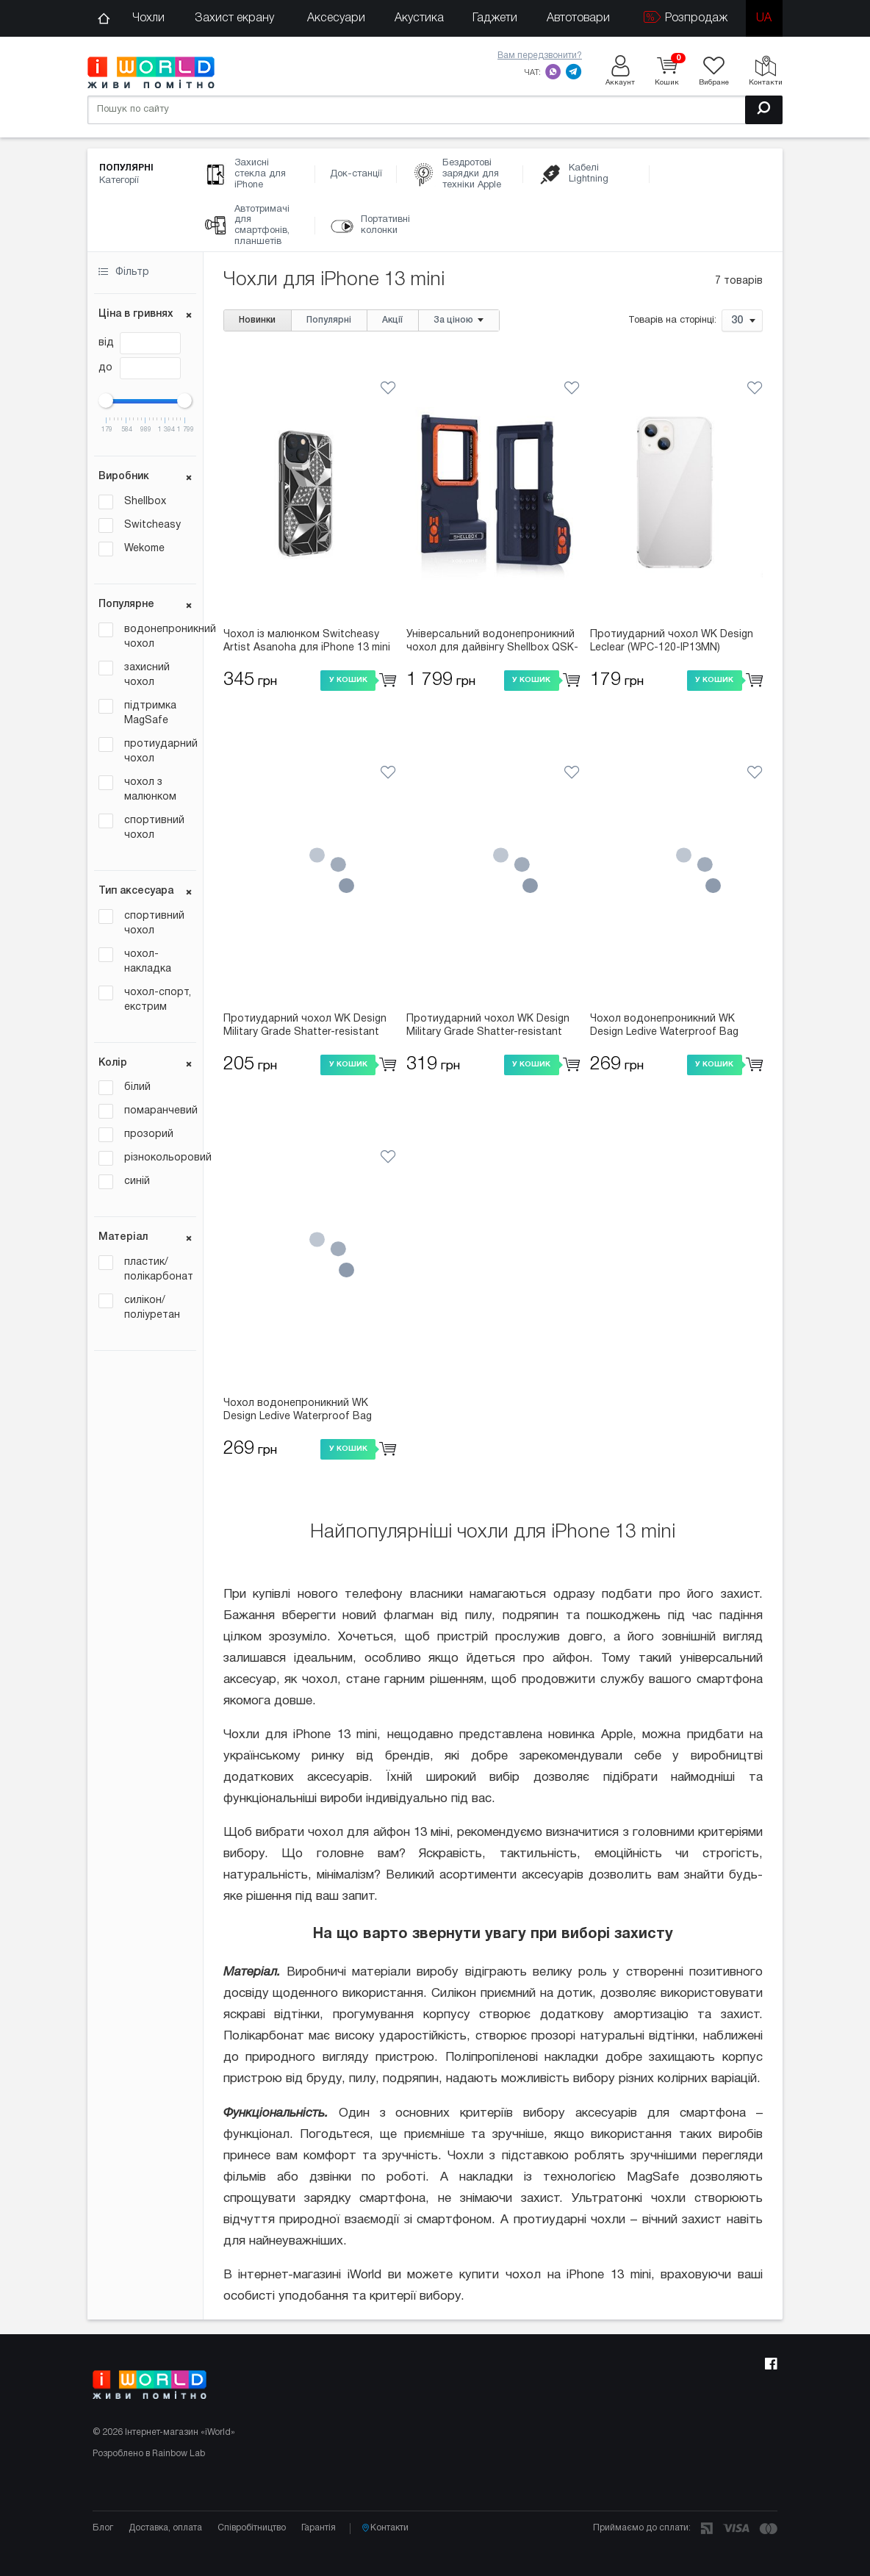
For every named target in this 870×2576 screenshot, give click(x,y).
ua (764, 18)
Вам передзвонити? (539, 55)
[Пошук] (764, 110)
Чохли (148, 18)
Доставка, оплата (165, 2528)
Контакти (385, 2528)
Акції (392, 320)
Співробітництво (252, 2528)
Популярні (328, 320)
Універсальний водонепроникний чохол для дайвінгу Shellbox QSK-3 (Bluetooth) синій (492, 642)
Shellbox (145, 501)
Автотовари (578, 18)
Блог (103, 2528)
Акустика (419, 18)
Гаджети (494, 18)
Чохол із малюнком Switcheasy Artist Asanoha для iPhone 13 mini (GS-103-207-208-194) (306, 642)
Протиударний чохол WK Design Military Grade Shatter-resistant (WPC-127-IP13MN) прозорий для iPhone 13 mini (306, 1026)
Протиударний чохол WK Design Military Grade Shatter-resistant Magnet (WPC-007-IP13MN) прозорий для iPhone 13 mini (487, 1026)
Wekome (144, 548)
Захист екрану (234, 18)
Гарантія (318, 2528)
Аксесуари (336, 18)
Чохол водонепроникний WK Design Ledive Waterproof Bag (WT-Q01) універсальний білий (298, 1411)
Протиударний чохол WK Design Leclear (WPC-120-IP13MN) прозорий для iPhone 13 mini (671, 642)
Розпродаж (685, 17)
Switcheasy (152, 525)
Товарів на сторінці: (672, 321)
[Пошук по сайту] (435, 110)
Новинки (257, 320)
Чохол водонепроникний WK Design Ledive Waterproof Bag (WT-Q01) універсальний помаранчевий (664, 1026)
